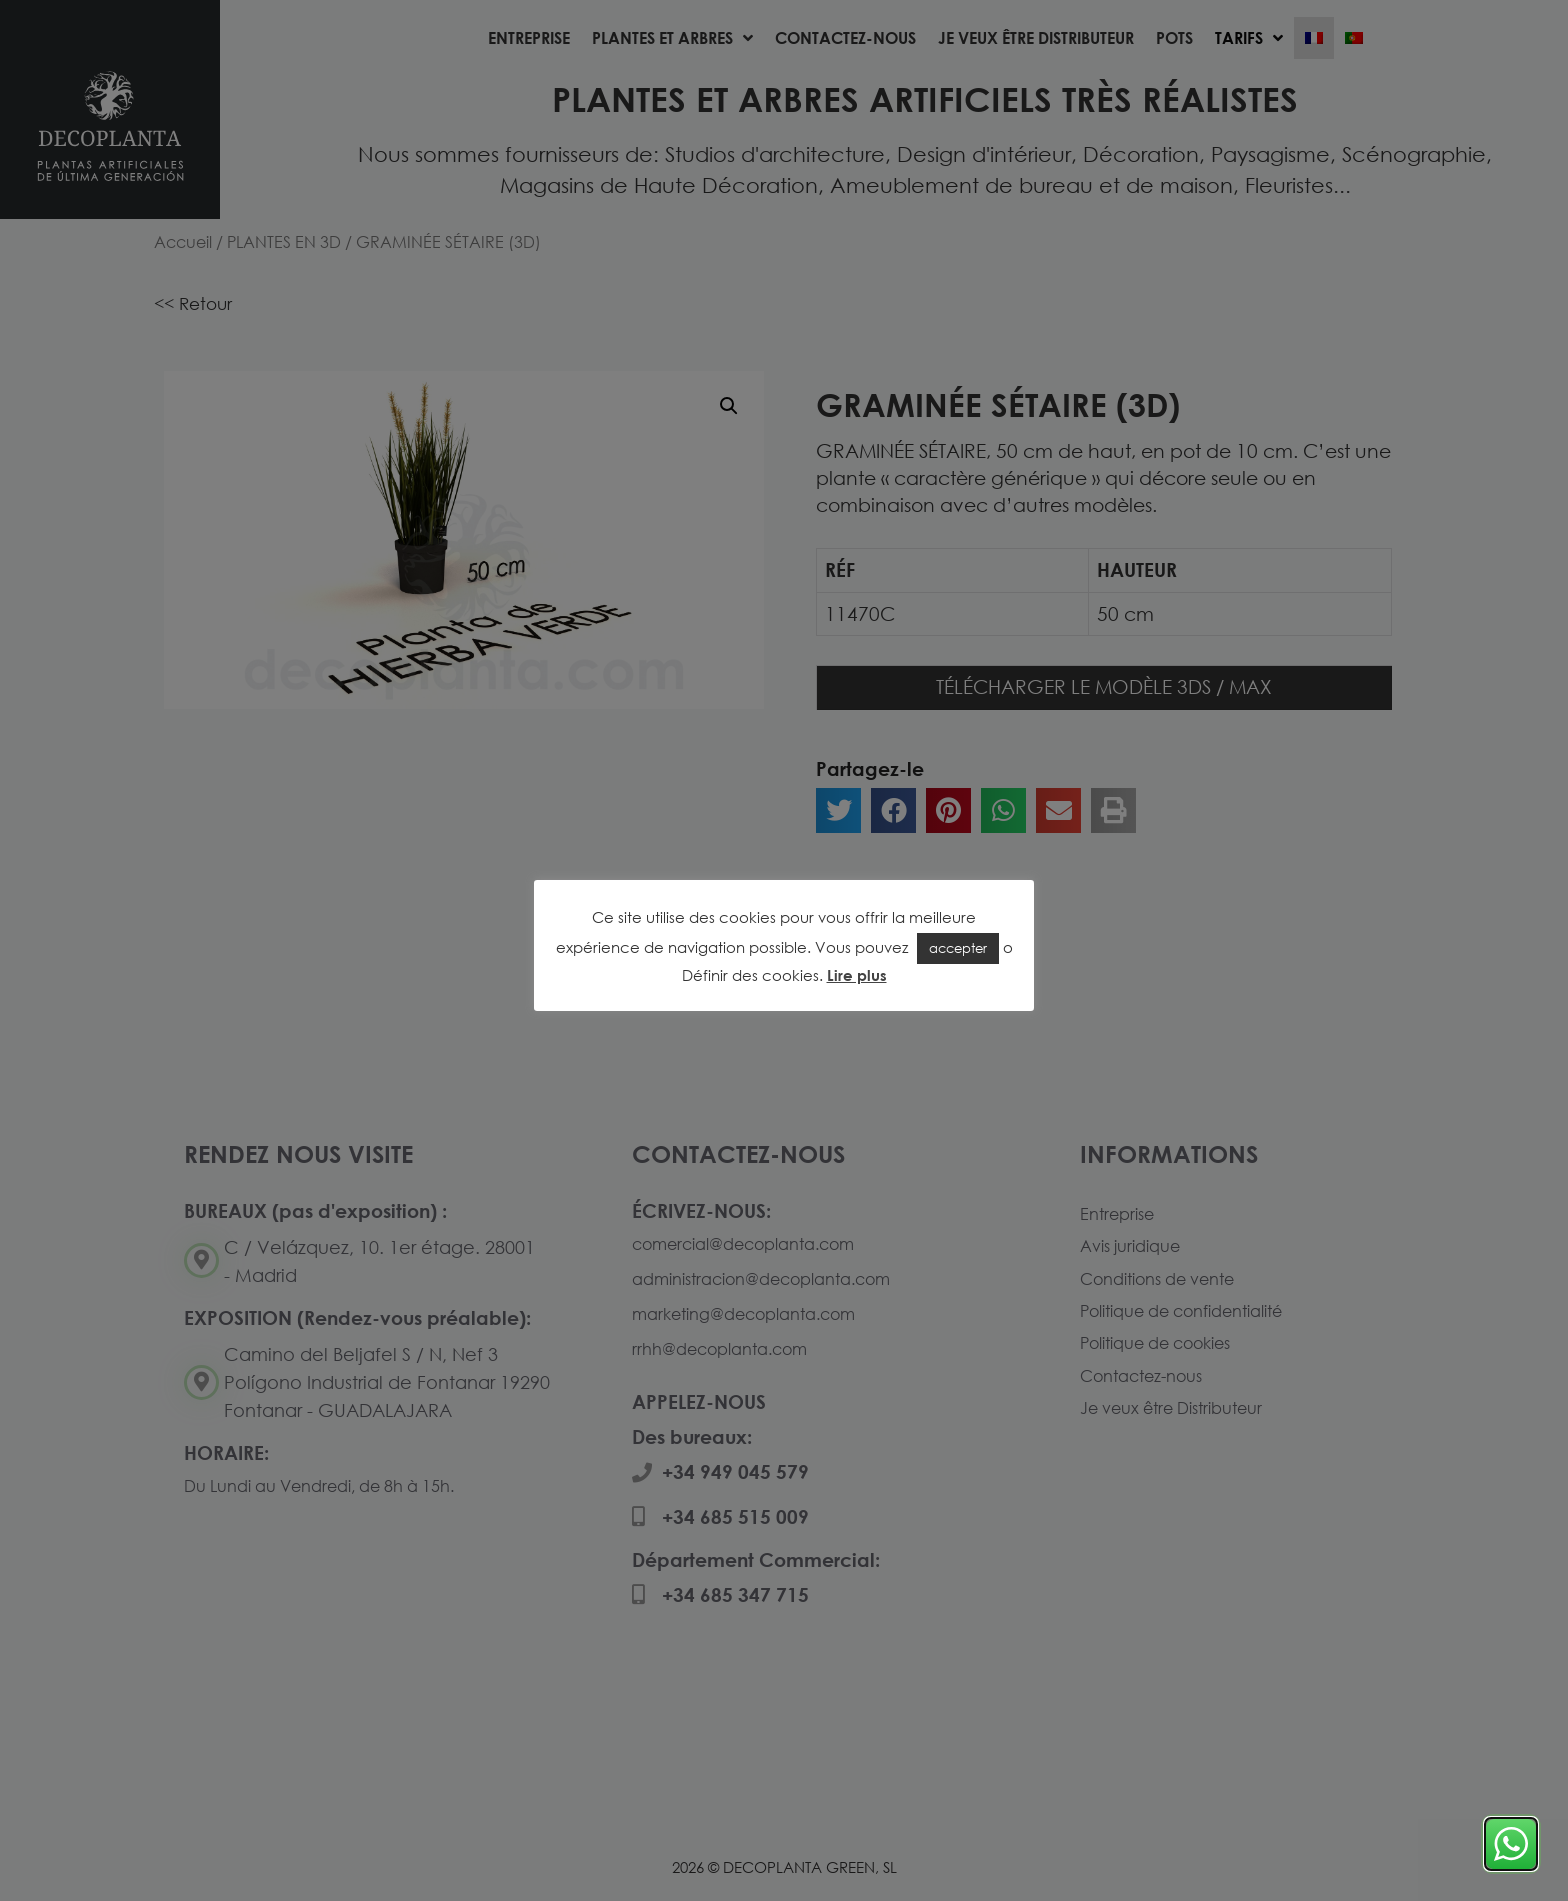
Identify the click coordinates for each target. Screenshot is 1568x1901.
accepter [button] (958, 948)
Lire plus (857, 975)
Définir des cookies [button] (750, 975)
